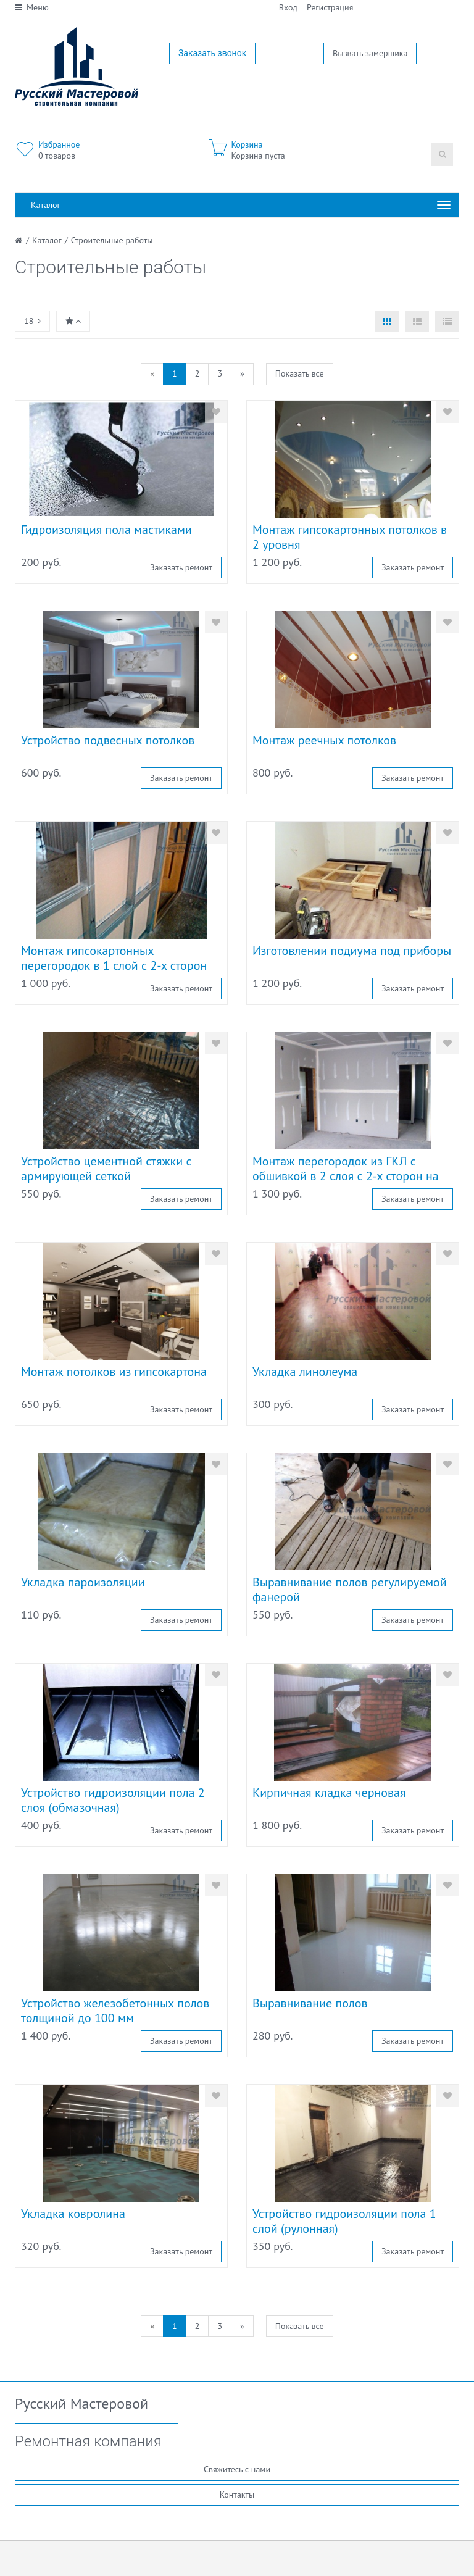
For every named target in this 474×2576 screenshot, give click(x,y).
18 (32, 321)
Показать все (299, 373)
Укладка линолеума (304, 1372)
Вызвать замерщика (370, 53)
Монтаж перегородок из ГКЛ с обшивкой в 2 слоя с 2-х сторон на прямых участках (345, 1176)
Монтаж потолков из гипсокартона (114, 1372)
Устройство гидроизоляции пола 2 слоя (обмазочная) (113, 1800)
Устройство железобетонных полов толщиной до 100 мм (115, 2010)
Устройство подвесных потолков (107, 740)
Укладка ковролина (73, 2214)
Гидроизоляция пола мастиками (106, 530)
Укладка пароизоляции (83, 1582)
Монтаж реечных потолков (324, 740)
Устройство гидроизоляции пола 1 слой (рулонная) (344, 2221)
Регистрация (330, 7)
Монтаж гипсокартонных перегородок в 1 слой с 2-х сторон (114, 958)
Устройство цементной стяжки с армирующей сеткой (106, 1168)
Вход (288, 7)
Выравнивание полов (310, 2003)
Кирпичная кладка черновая (328, 1793)
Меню (32, 7)
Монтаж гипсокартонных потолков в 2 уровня (349, 537)
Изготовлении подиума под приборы (351, 951)
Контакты (237, 2494)
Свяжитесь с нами (237, 2469)
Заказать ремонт (181, 567)
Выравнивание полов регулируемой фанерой (349, 1589)
